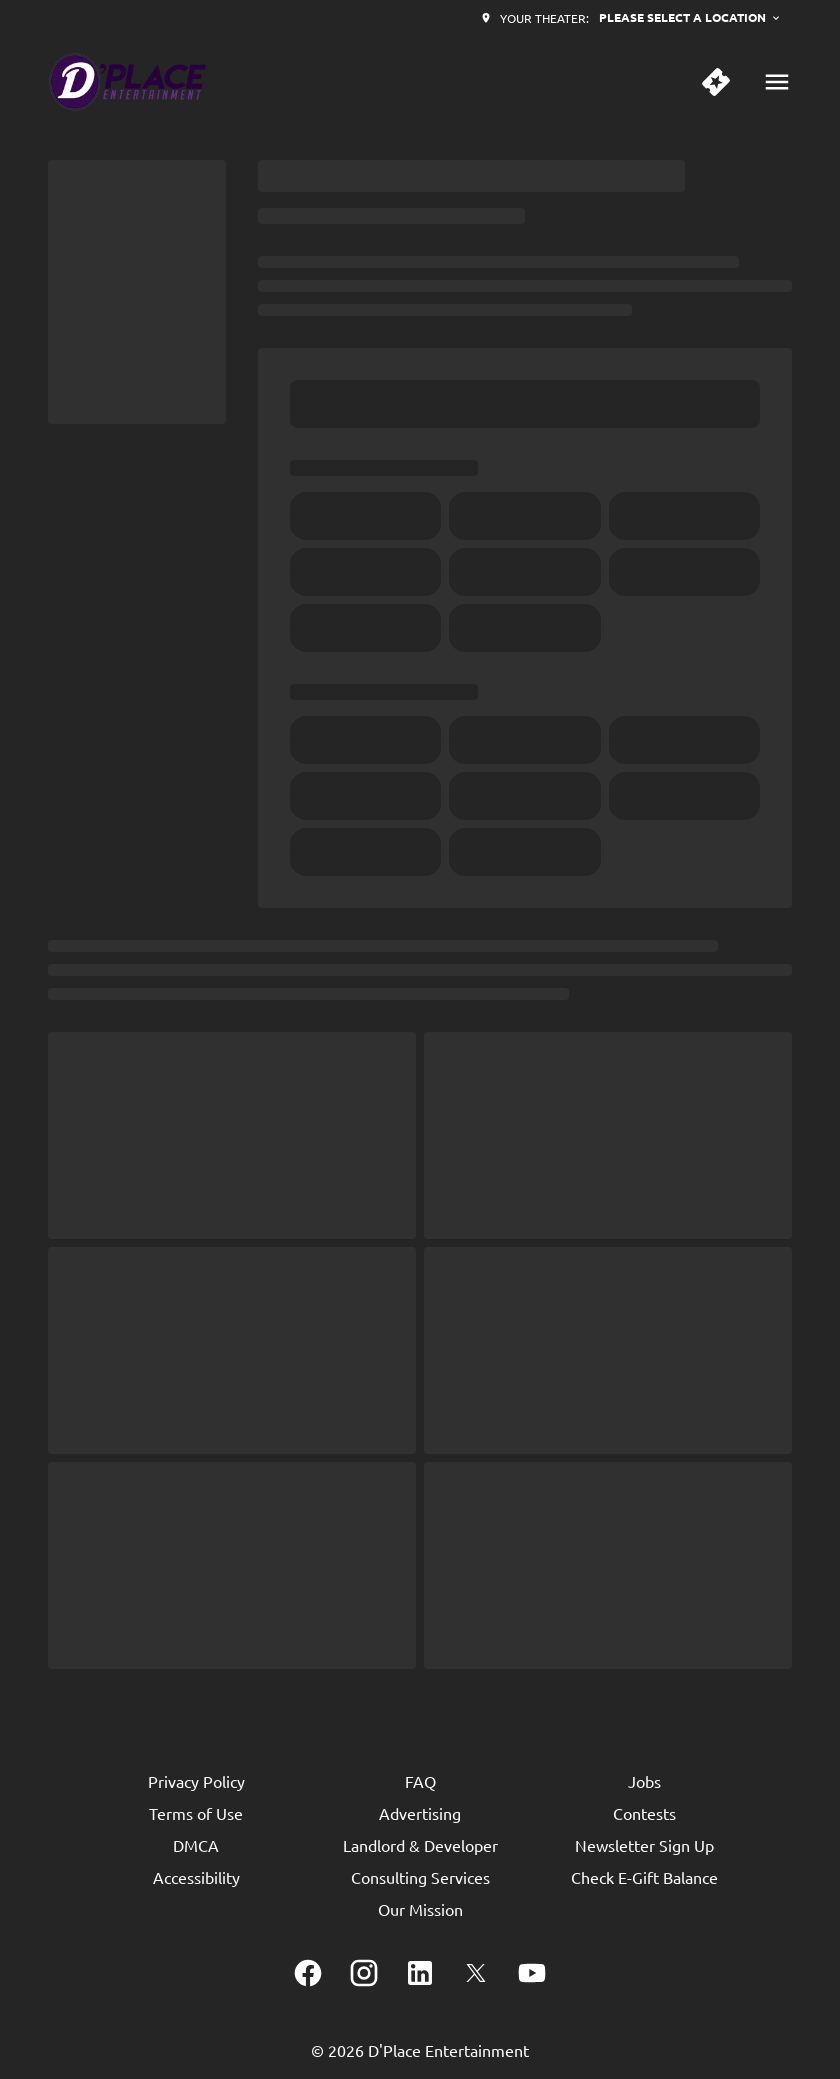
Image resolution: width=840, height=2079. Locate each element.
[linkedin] (420, 1973)
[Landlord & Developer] (420, 1845)
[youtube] (532, 1973)
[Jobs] (644, 1781)
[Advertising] (420, 1813)
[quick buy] (716, 82)
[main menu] (777, 82)
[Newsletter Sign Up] (644, 1845)
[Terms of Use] (196, 1813)
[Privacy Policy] (196, 1781)
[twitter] (476, 1973)
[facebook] (308, 1973)
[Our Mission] (420, 1909)
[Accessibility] (196, 1877)
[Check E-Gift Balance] (644, 1877)
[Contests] (644, 1813)
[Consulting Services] (420, 1877)
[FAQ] (420, 1781)
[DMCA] (196, 1845)
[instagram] (364, 1973)
